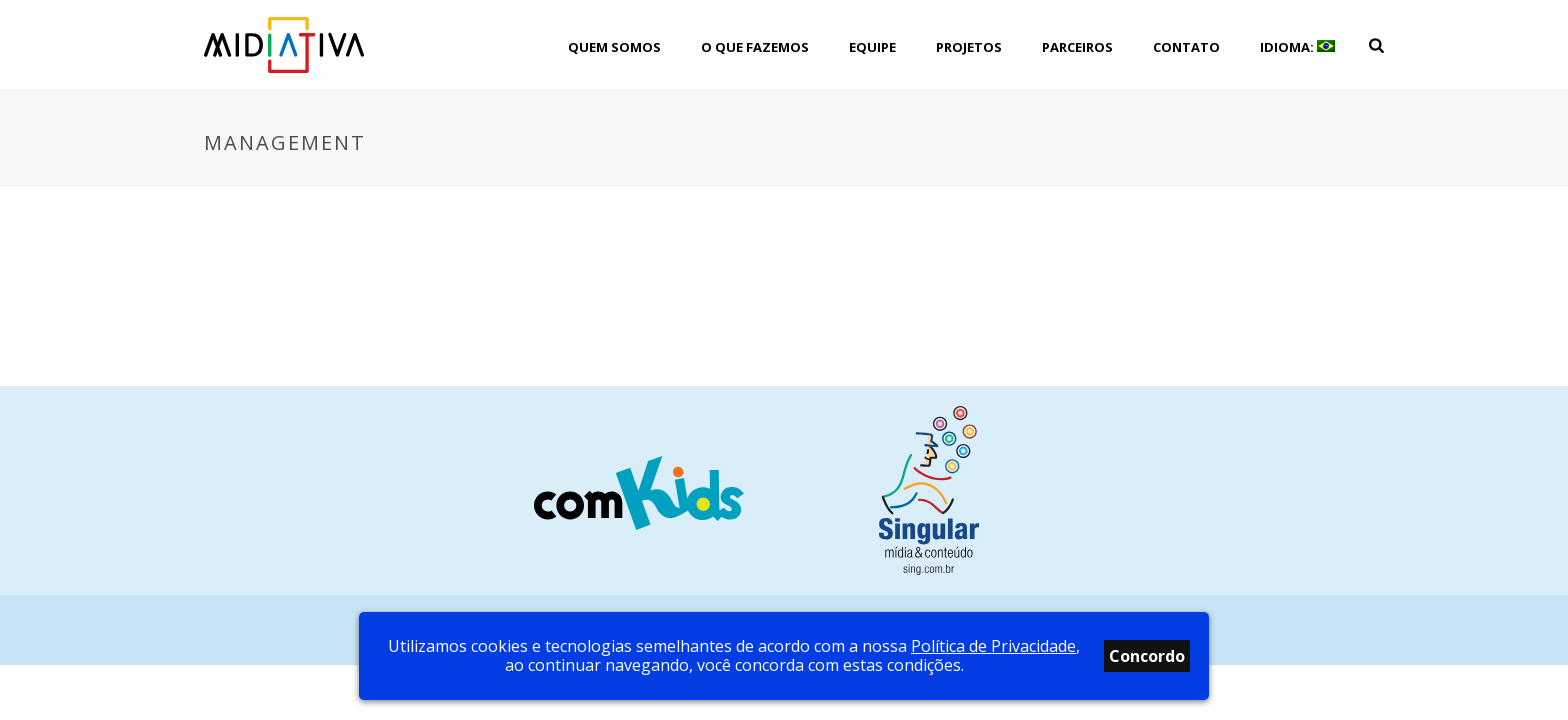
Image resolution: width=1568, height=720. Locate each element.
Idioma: (1297, 47)
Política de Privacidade (993, 646)
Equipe (872, 47)
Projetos (969, 47)
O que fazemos (755, 47)
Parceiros (1077, 47)
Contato (1186, 47)
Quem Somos (614, 47)
